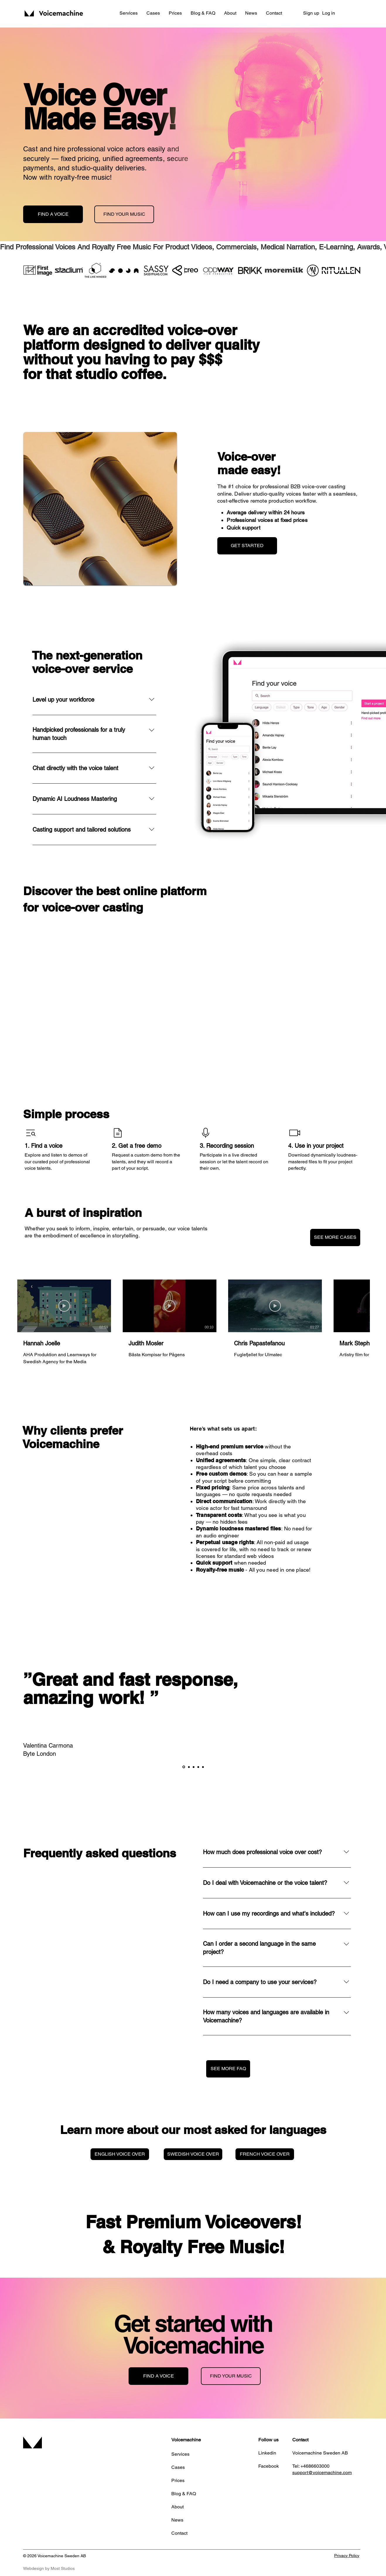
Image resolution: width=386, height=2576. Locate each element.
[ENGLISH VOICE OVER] (119, 2154)
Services (180, 2454)
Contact (179, 2533)
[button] (128, 13)
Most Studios (63, 2568)
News (177, 2520)
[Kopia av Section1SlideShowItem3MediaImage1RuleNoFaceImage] (198, 1767)
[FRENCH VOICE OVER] (264, 2154)
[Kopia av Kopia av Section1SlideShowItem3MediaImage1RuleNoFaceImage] (203, 1767)
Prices (178, 2480)
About (177, 2507)
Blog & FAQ (183, 2493)
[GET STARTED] (247, 545)
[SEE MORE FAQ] (228, 2068)
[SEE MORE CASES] (335, 1237)
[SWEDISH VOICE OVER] (193, 2154)
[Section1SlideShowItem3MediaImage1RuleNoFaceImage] (193, 1767)
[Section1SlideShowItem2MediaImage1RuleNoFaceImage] (189, 1767)
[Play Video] (64, 1306)
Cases (178, 2467)
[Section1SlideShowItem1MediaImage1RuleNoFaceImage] (183, 1767)
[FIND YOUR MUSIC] (124, 214)
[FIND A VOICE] (53, 214)
